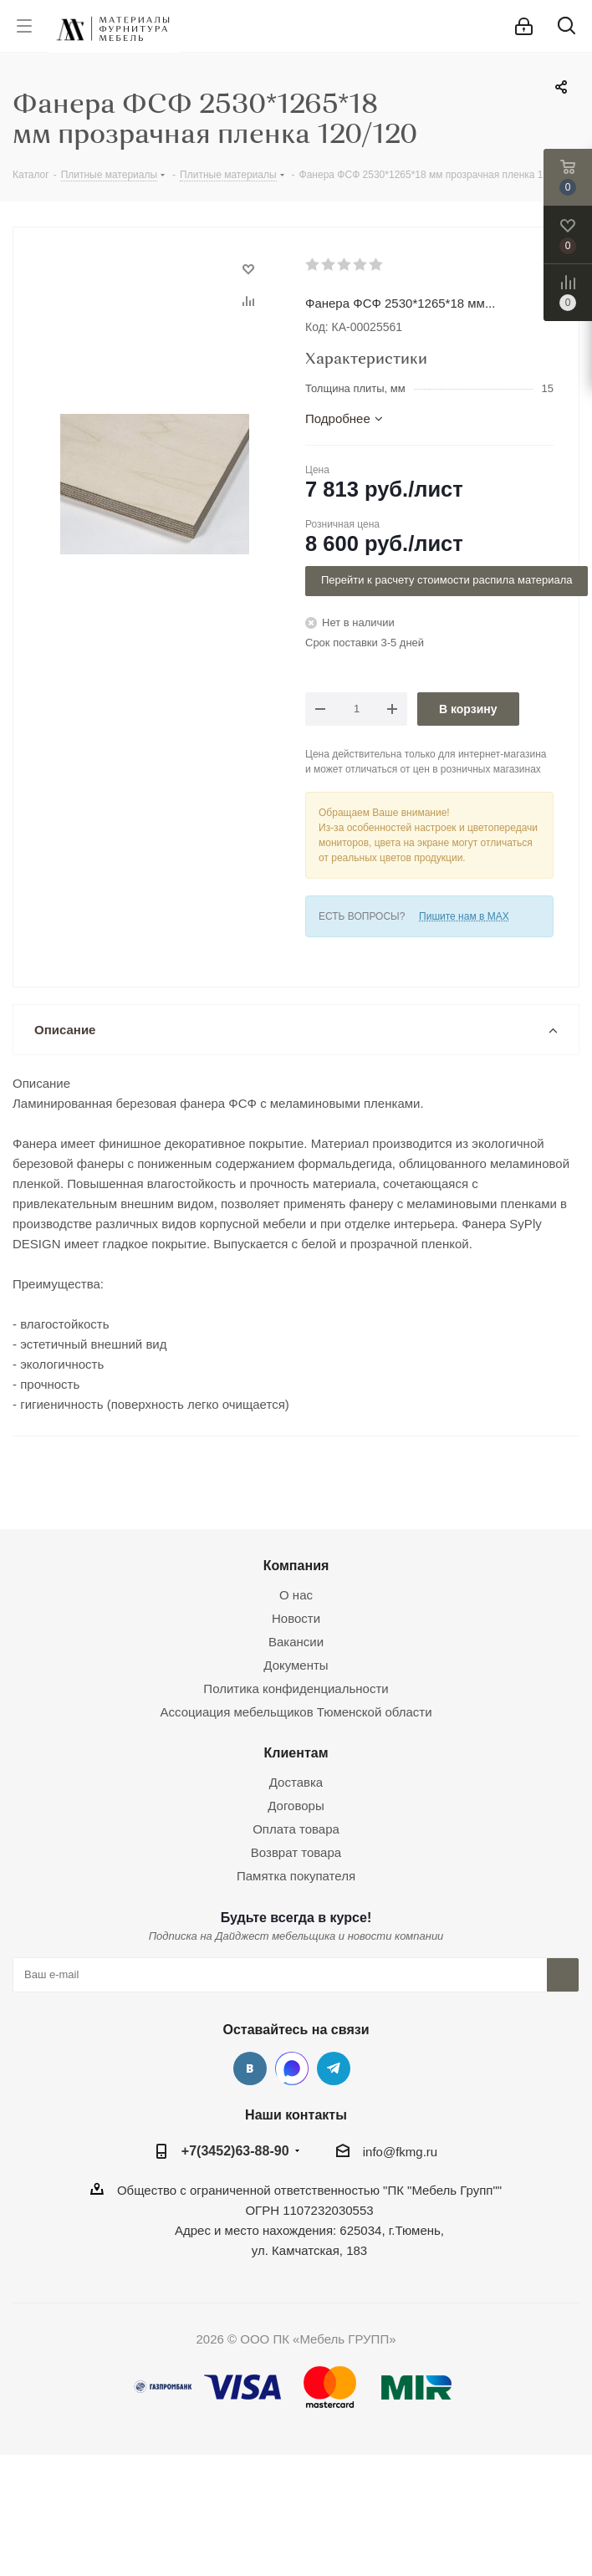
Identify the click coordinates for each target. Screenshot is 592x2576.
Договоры (296, 1805)
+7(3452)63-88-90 (235, 2150)
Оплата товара (296, 1829)
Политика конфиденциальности (295, 1688)
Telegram (333, 2068)
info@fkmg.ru (400, 2152)
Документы (295, 1665)
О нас (296, 1595)
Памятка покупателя (296, 1876)
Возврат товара (296, 1852)
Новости (296, 1618)
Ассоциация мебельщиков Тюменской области (295, 1712)
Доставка (296, 1782)
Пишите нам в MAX (464, 916)
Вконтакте (250, 2068)
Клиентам (295, 1752)
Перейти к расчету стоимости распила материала (446, 580)
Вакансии (296, 1642)
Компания (296, 1565)
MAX (292, 2068)
